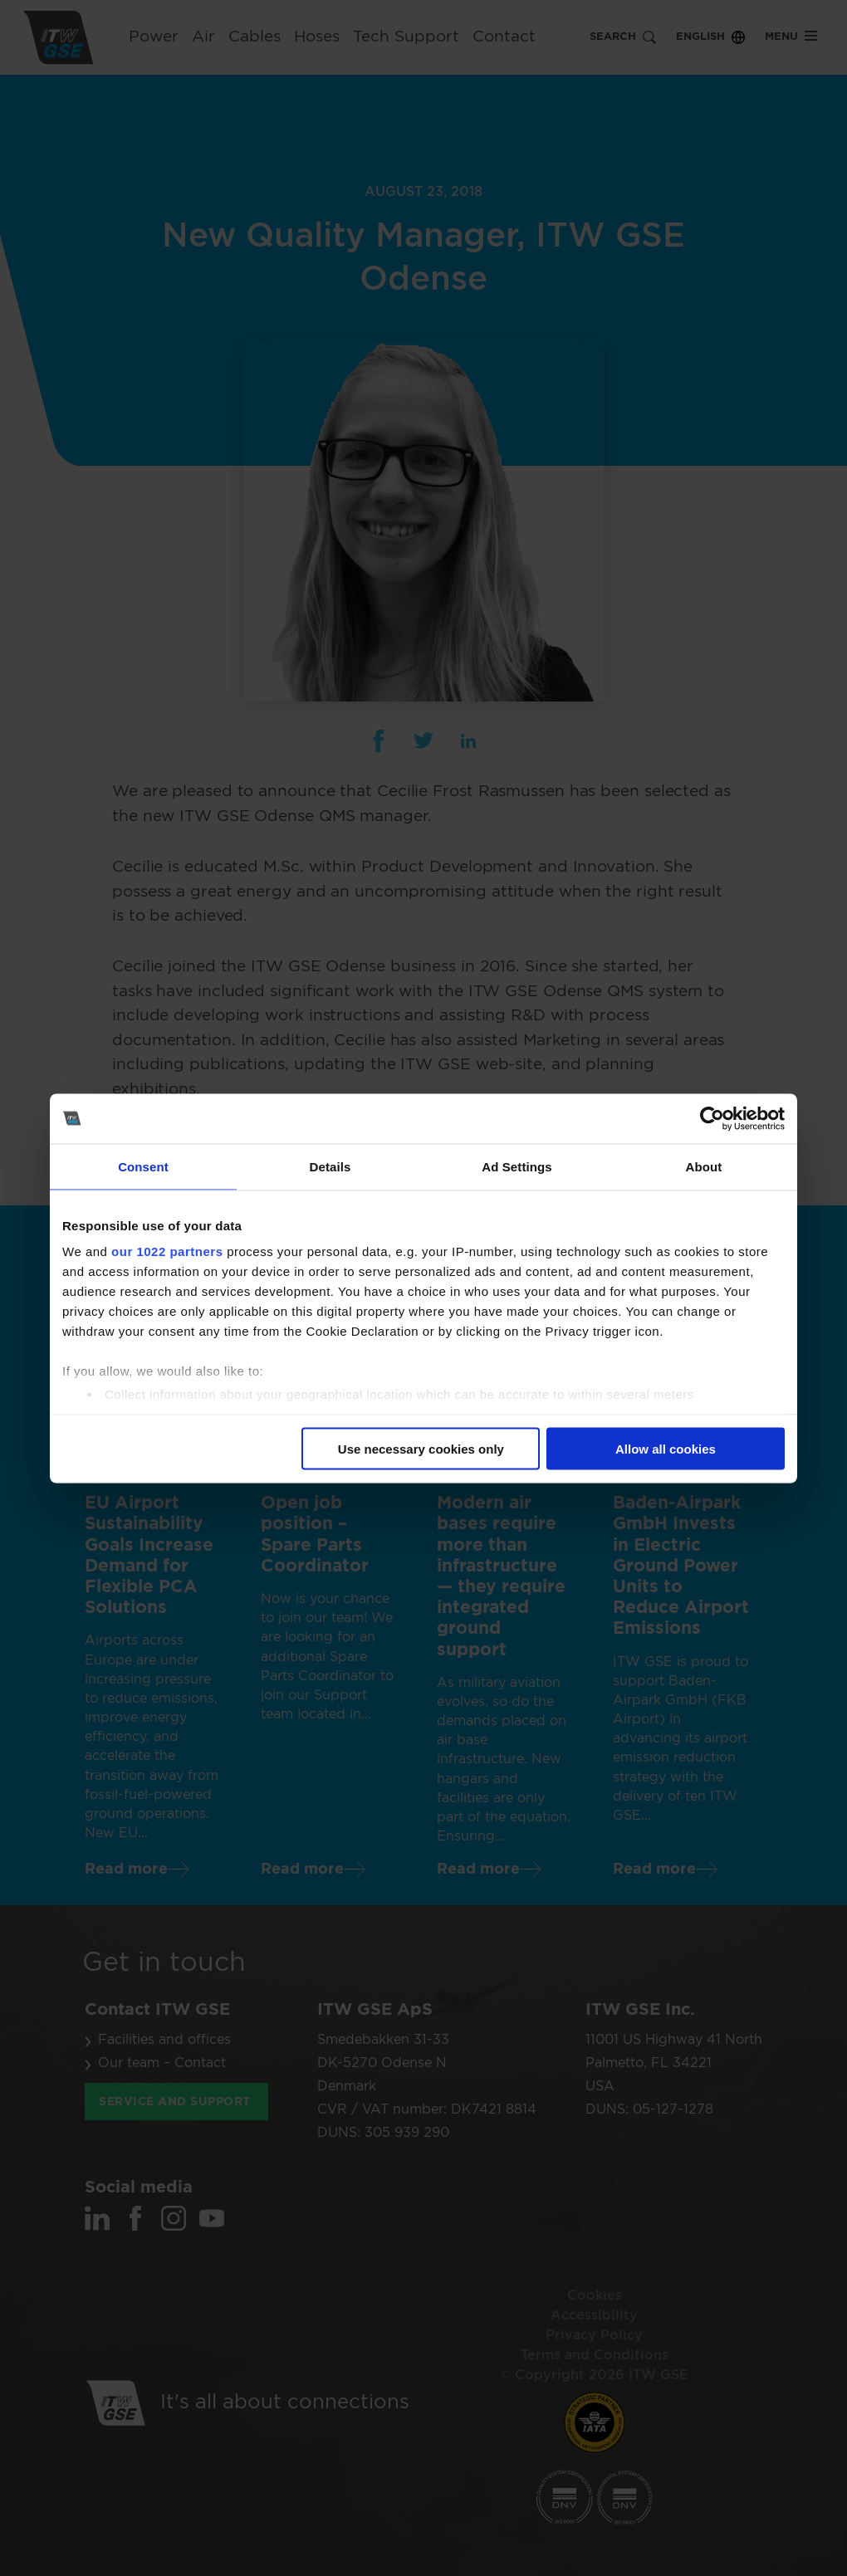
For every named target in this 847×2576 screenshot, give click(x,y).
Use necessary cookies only (421, 1448)
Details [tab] (330, 1166)
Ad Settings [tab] (516, 1166)
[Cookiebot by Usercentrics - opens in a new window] (712, 1118)
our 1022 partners (167, 1251)
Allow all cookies (665, 1448)
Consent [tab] (143, 1166)
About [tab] (704, 1166)
